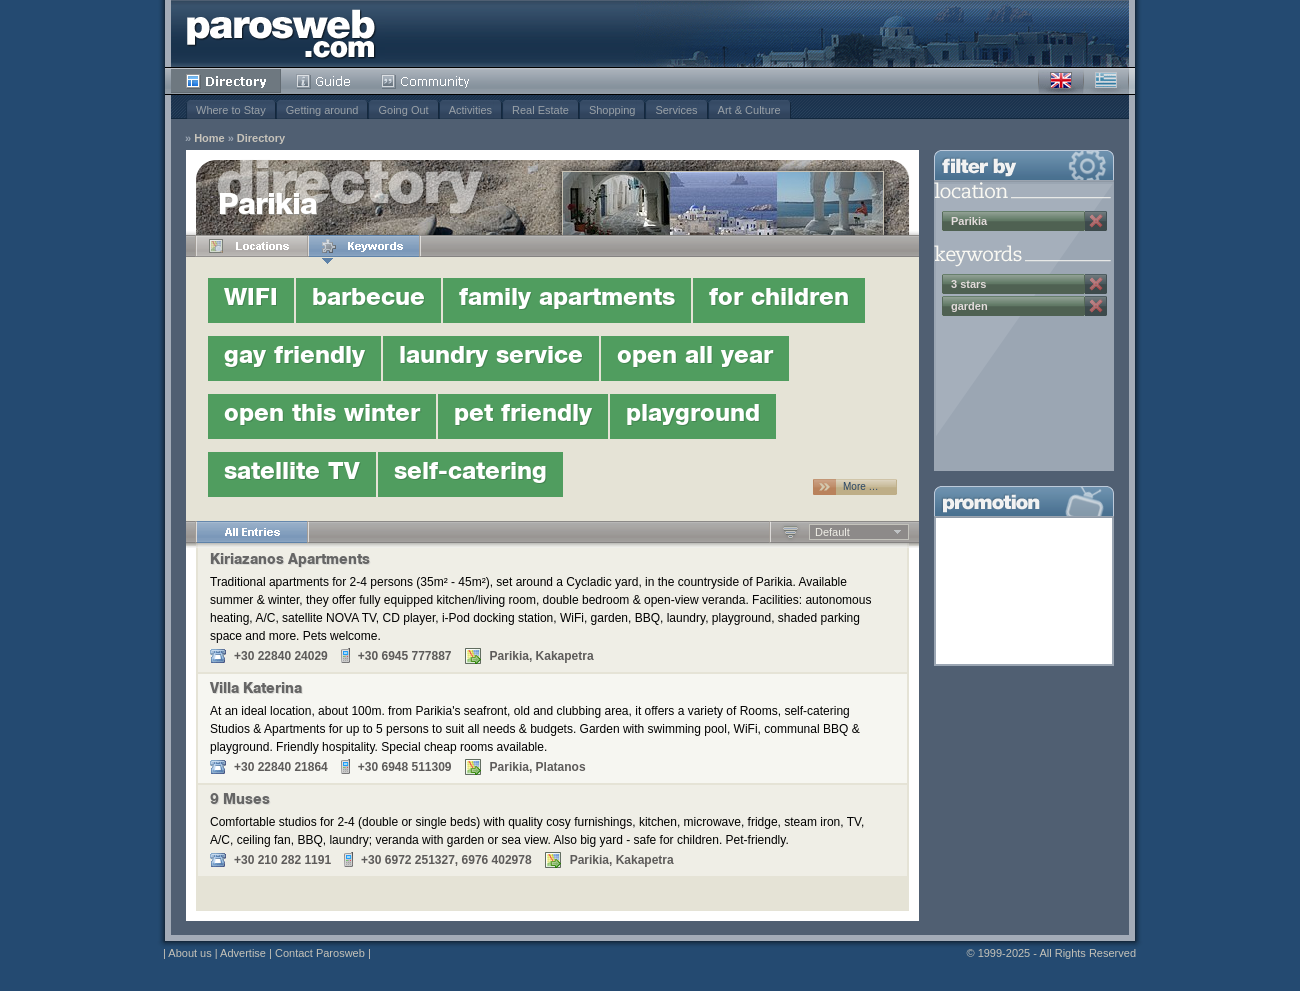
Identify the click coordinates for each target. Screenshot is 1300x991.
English (1061, 81)
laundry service (491, 358)
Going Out (403, 110)
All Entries (252, 532)
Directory (226, 81)
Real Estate (540, 110)
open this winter (322, 416)
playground (693, 416)
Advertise (243, 953)
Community (426, 81)
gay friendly (294, 358)
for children (779, 300)
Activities (470, 110)
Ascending (790, 532)
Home (209, 138)
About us (189, 953)
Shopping (612, 110)
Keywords (364, 246)
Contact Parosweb (320, 953)
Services (676, 110)
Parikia (969, 221)
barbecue (368, 300)
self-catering (470, 474)
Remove (1096, 221)
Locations (252, 246)
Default (832, 532)
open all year (695, 358)
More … (861, 486)
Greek (1106, 81)
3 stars (968, 284)
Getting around (322, 110)
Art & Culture (749, 110)
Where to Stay (231, 110)
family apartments (567, 300)
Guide (323, 81)
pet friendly (523, 416)
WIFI (251, 300)
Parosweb (281, 33)
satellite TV (292, 474)
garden (969, 306)
